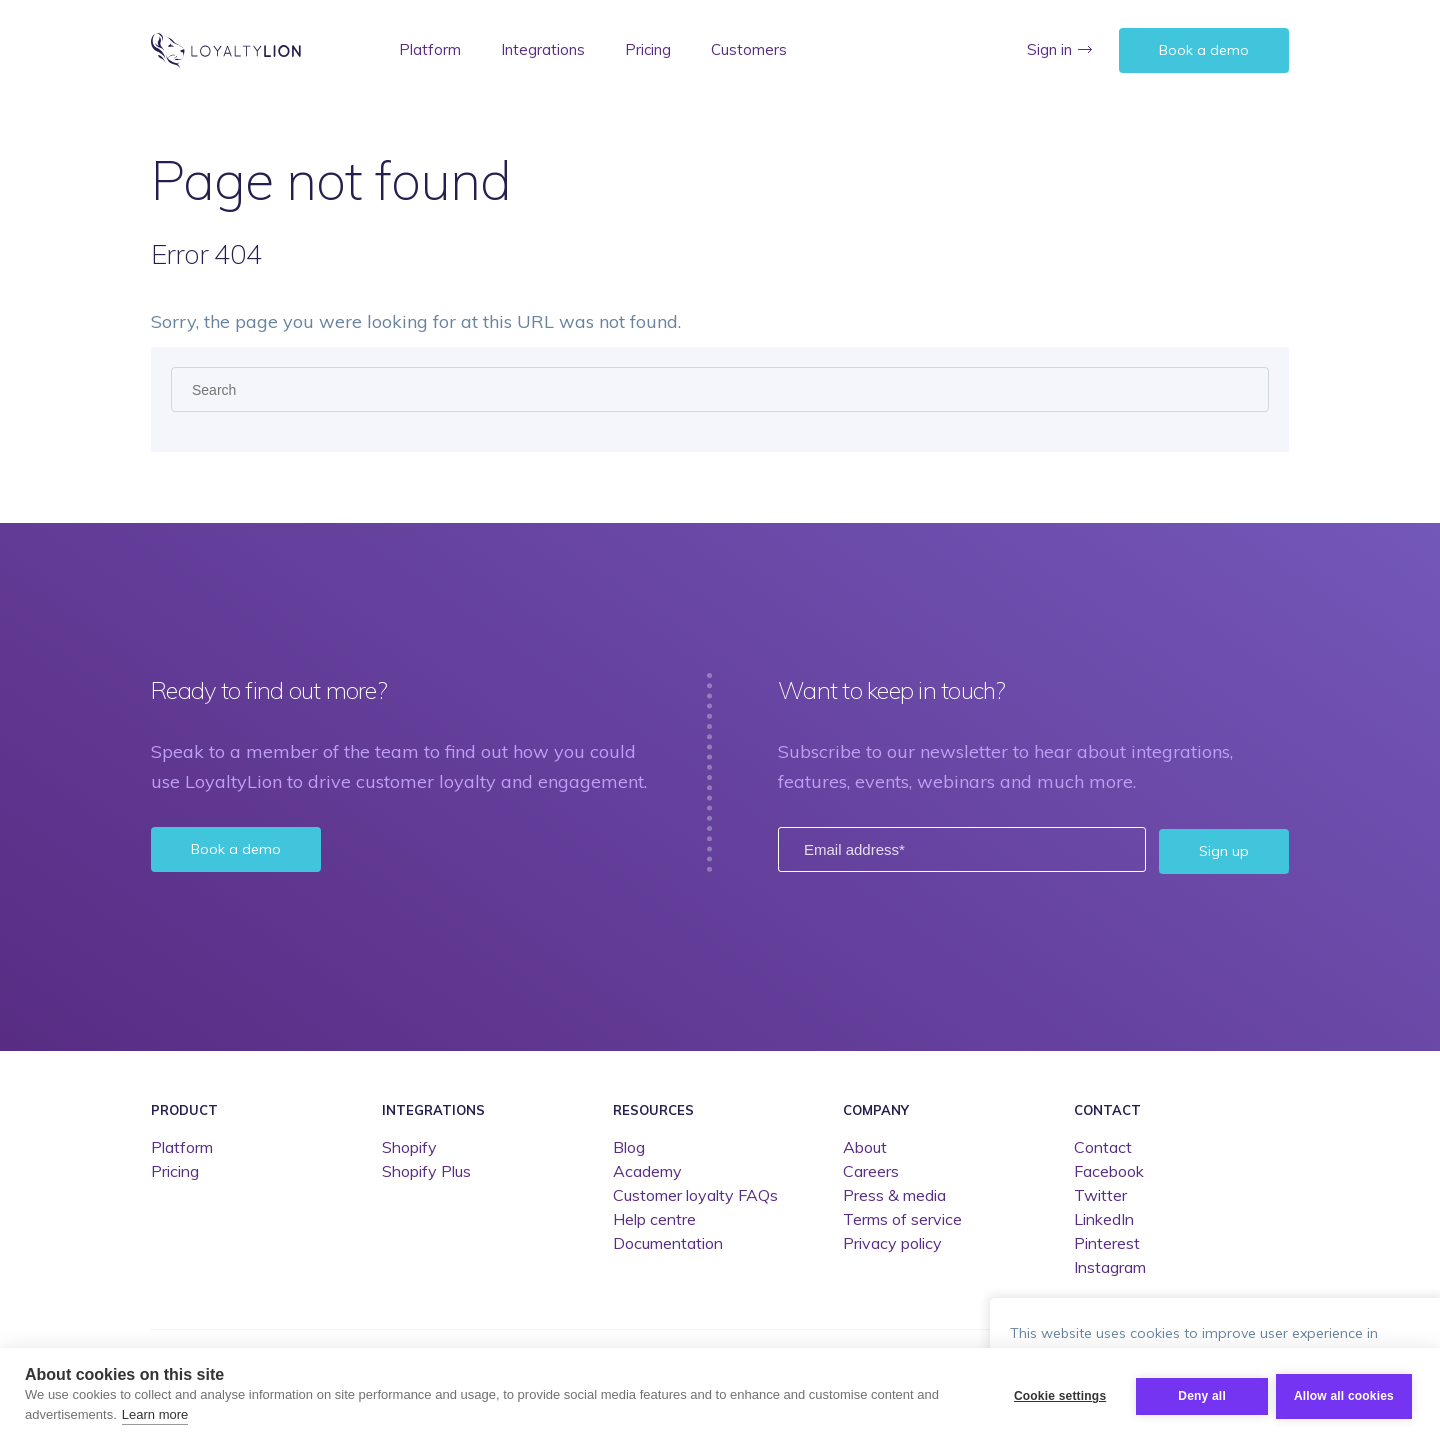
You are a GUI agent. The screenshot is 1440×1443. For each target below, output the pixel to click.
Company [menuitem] (876, 1108)
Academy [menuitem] (647, 1170)
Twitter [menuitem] (1100, 1194)
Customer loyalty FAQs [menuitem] (695, 1194)
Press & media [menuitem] (894, 1194)
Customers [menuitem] (749, 49)
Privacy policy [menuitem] (892, 1242)
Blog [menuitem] (629, 1146)
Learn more (155, 1414)
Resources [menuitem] (653, 1108)
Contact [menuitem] (1107, 1108)
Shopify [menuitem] (409, 1146)
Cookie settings (1058, 1395)
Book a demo (1204, 50)
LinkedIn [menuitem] (1104, 1218)
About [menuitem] (865, 1146)
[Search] (720, 389)
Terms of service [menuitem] (902, 1218)
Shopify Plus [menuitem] (426, 1170)
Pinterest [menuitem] (1107, 1242)
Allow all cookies (1344, 1395)
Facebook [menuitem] (1109, 1170)
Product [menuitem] (184, 1108)
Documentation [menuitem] (668, 1242)
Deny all (1200, 1395)
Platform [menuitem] (430, 49)
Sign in (1049, 49)
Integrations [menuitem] (543, 49)
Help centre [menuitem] (654, 1218)
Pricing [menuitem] (648, 49)
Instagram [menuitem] (1110, 1266)
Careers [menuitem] (871, 1170)
